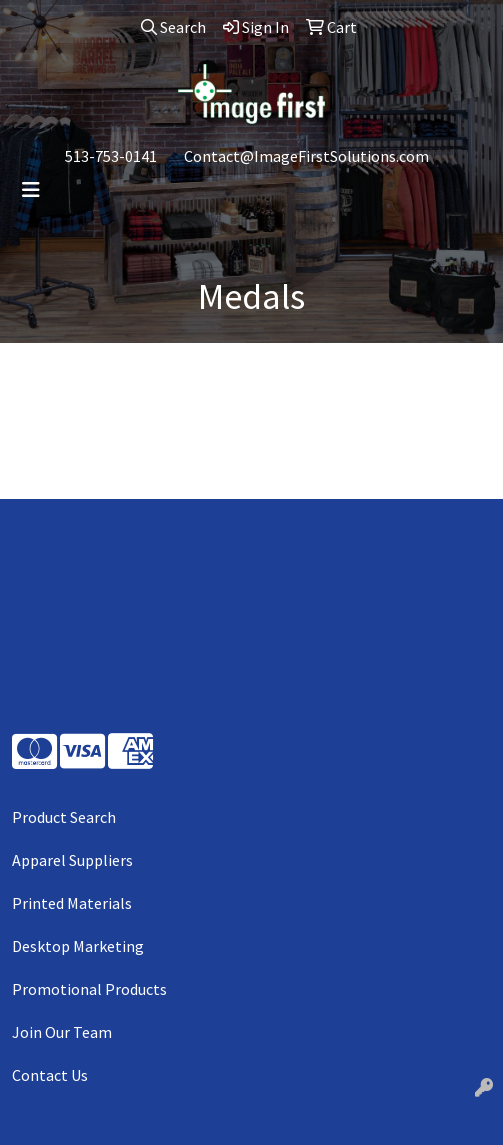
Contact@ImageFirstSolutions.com (306, 156)
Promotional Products (89, 989)
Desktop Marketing (78, 946)
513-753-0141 (111, 156)
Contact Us (50, 1075)
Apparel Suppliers (72, 860)
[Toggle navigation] (31, 190)
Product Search (64, 817)
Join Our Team (62, 1032)
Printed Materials (72, 903)
